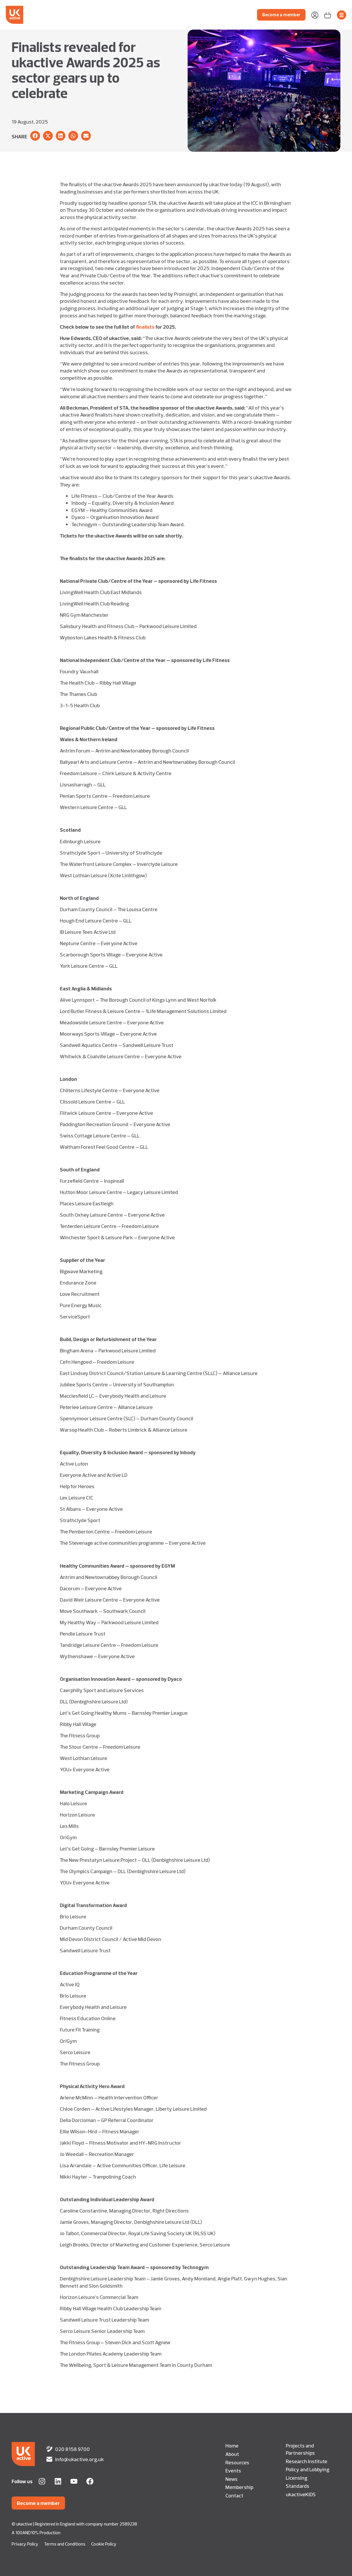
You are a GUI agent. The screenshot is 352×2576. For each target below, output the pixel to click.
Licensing (296, 2477)
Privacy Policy (25, 2544)
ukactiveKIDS (301, 2494)
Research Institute (306, 2461)
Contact (234, 2495)
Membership (239, 2487)
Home (231, 2445)
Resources (237, 2462)
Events (233, 2470)
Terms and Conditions (64, 2544)
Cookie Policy (103, 2544)
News (231, 2479)
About (232, 2454)
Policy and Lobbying (307, 2469)
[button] (35, 136)
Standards (297, 2486)
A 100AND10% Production (36, 2532)
